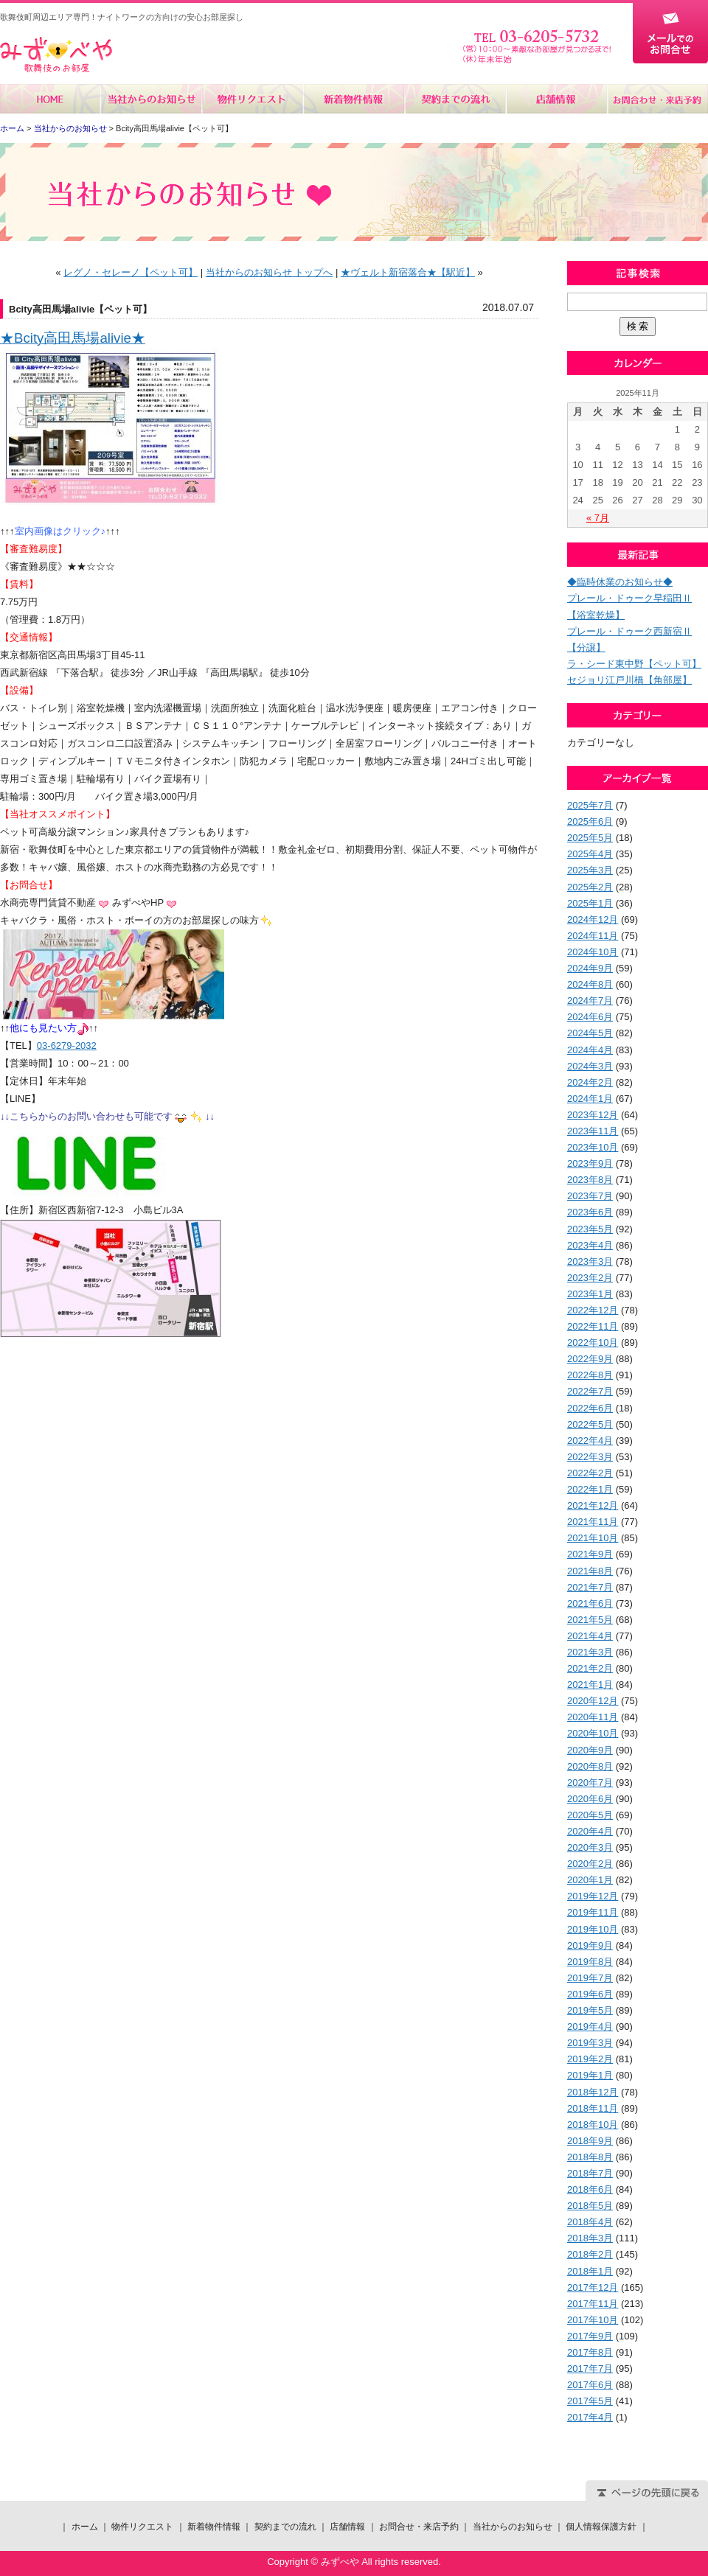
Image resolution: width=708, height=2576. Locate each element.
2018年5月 (590, 2205)
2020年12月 (592, 1700)
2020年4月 (590, 1831)
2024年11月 (592, 935)
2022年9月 (590, 1358)
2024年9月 (590, 968)
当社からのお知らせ (151, 99)
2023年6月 (590, 1212)
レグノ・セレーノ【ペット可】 (130, 272)
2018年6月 (590, 2189)
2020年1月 (590, 1879)
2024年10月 (592, 951)
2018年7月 (590, 2173)
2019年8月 (590, 1961)
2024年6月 (590, 1016)
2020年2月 (590, 1863)
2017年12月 (592, 2287)
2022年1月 (590, 1489)
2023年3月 (590, 1261)
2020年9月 (590, 1750)
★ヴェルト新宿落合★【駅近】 (408, 272)
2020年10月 (592, 1733)
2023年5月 (590, 1229)
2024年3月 (590, 1066)
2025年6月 (590, 821)
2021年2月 (590, 1668)
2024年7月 (590, 1000)
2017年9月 (590, 2336)
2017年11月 (592, 2303)
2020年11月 (592, 1716)
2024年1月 (590, 1098)
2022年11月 (592, 1326)
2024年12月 (592, 919)
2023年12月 (592, 1114)
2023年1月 (590, 1293)
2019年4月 (590, 2026)
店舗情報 (555, 99)
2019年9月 (590, 1945)
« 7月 (597, 517)
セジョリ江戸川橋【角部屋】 (629, 679)
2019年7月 (590, 1977)
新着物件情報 (353, 99)
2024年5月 (590, 1033)
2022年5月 (590, 1424)
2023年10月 (592, 1147)
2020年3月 (590, 1847)
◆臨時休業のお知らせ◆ (620, 581)
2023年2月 (590, 1277)
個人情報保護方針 (601, 2526)
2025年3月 (590, 870)
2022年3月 (590, 1456)
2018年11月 (592, 2108)
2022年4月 (590, 1440)
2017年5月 (590, 2400)
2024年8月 (590, 984)
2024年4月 (590, 1049)
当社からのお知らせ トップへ (269, 272)
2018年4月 (590, 2221)
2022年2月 (590, 1473)
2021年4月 (590, 1635)
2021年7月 (590, 1587)
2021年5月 (590, 1619)
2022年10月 (592, 1342)
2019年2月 (590, 2058)
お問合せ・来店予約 (657, 99)
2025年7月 (590, 805)
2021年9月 (590, 1554)
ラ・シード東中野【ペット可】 (634, 663)
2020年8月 (590, 1766)
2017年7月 (590, 2368)
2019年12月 (592, 1896)
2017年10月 (592, 2319)
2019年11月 (592, 1912)
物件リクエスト (252, 99)
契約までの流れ (454, 99)
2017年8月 (590, 2352)
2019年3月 (590, 2042)
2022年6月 (590, 1408)
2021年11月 (592, 1521)
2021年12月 (592, 1505)
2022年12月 (592, 1310)
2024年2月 (590, 1082)
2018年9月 (590, 2140)
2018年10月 (592, 2124)
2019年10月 (592, 1929)
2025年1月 (590, 903)
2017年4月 (590, 2417)
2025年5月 (590, 837)
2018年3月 (590, 2238)
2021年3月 (590, 1652)
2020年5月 (590, 1815)
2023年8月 (590, 1179)
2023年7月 (590, 1195)
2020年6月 (590, 1798)
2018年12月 (592, 2092)
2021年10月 (592, 1537)
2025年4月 (590, 853)
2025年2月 (590, 887)
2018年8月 (590, 2157)
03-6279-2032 (67, 1045)
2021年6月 (590, 1603)
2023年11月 (592, 1131)
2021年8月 (590, 1571)
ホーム (50, 99)
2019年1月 (590, 2075)
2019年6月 (590, 1994)
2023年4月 (590, 1245)
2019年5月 (590, 2010)
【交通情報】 (29, 637)
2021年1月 (590, 1684)
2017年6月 (590, 2384)
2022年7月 (590, 1391)
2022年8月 (590, 1375)
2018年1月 (590, 2271)
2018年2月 (590, 2254)
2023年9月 (590, 1163)
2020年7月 (590, 1782)
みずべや (56, 54)
